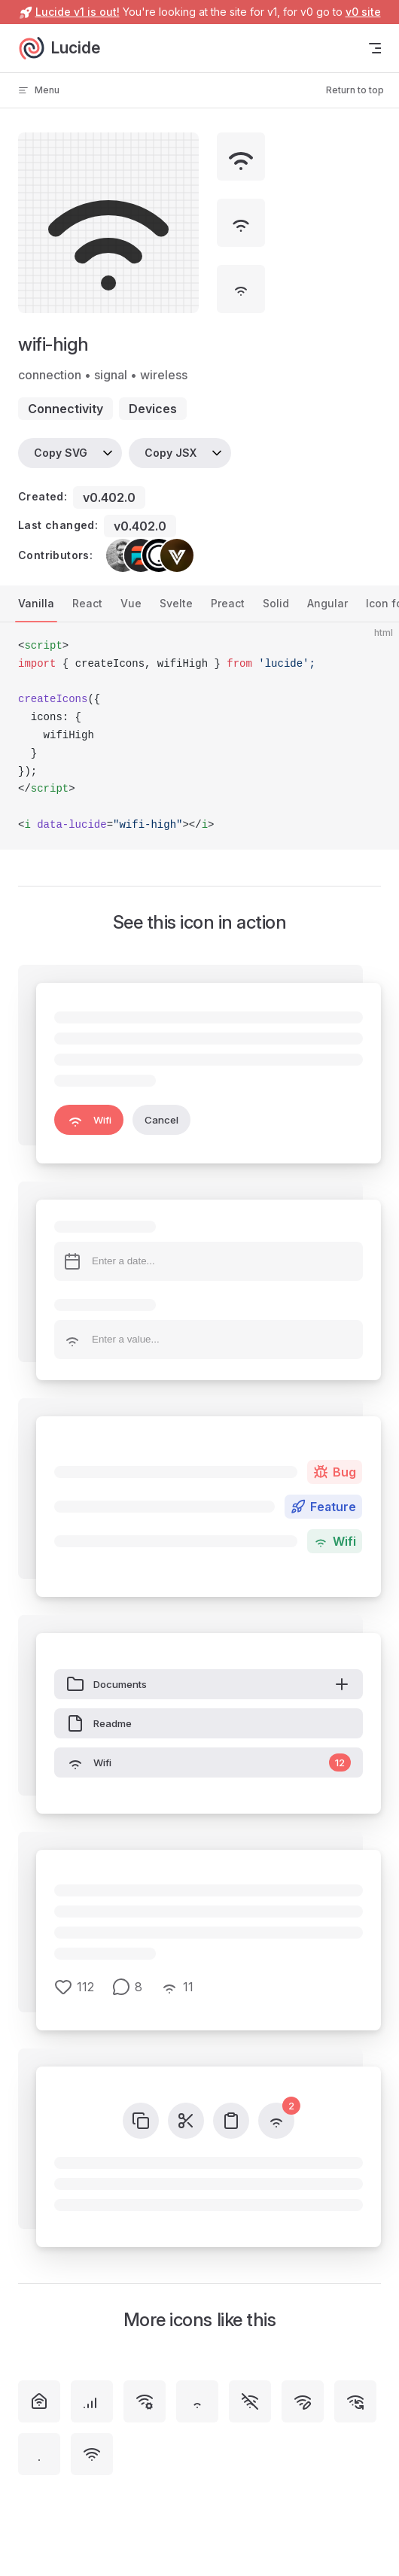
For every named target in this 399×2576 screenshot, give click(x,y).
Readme (99, 1723)
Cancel (161, 1120)
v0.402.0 (109, 497)
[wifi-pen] (303, 2401)
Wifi (88, 1120)
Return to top (355, 90)
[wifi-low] (197, 2401)
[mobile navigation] (375, 48)
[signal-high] (92, 2401)
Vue (131, 603)
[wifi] (92, 2454)
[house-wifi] (39, 2401)
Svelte (176, 603)
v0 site (363, 11)
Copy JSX (170, 452)
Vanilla (36, 603)
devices (153, 408)
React (87, 603)
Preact (228, 603)
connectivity (65, 408)
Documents (208, 1684)
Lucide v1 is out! (77, 11)
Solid (276, 603)
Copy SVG (60, 452)
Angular (327, 603)
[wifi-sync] (355, 2401)
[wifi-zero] (39, 2454)
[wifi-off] (250, 2401)
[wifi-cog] (144, 2401)
